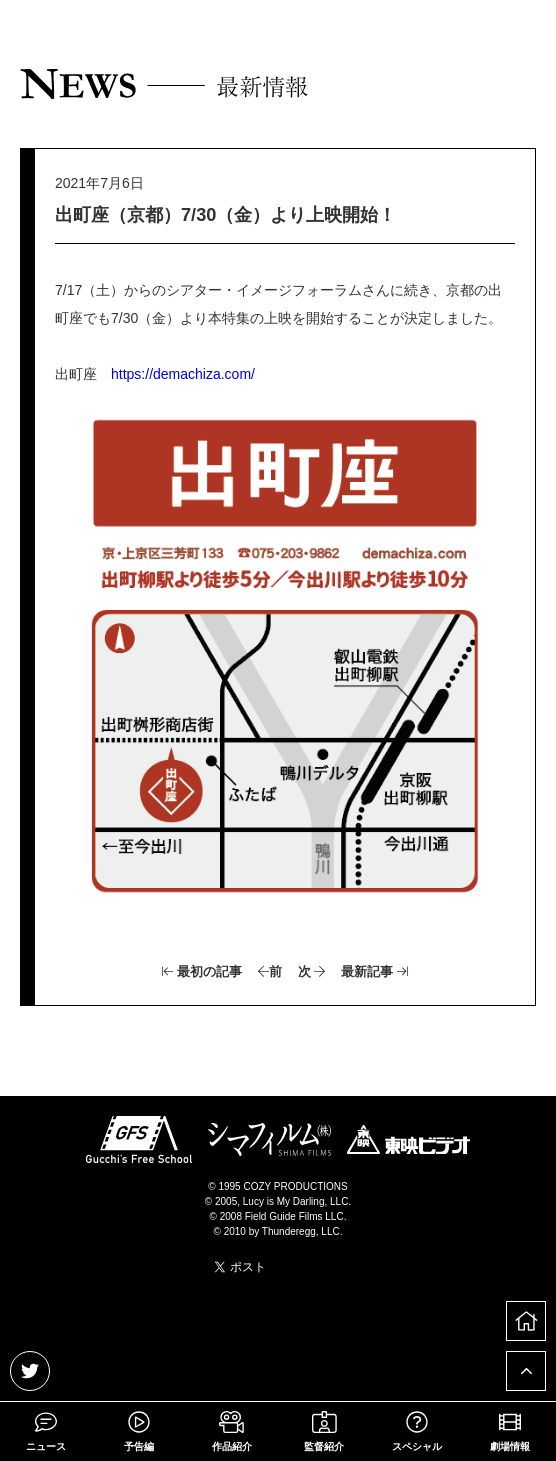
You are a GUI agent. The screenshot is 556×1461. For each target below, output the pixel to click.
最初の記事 (202, 972)
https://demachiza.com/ (183, 374)
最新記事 (374, 972)
